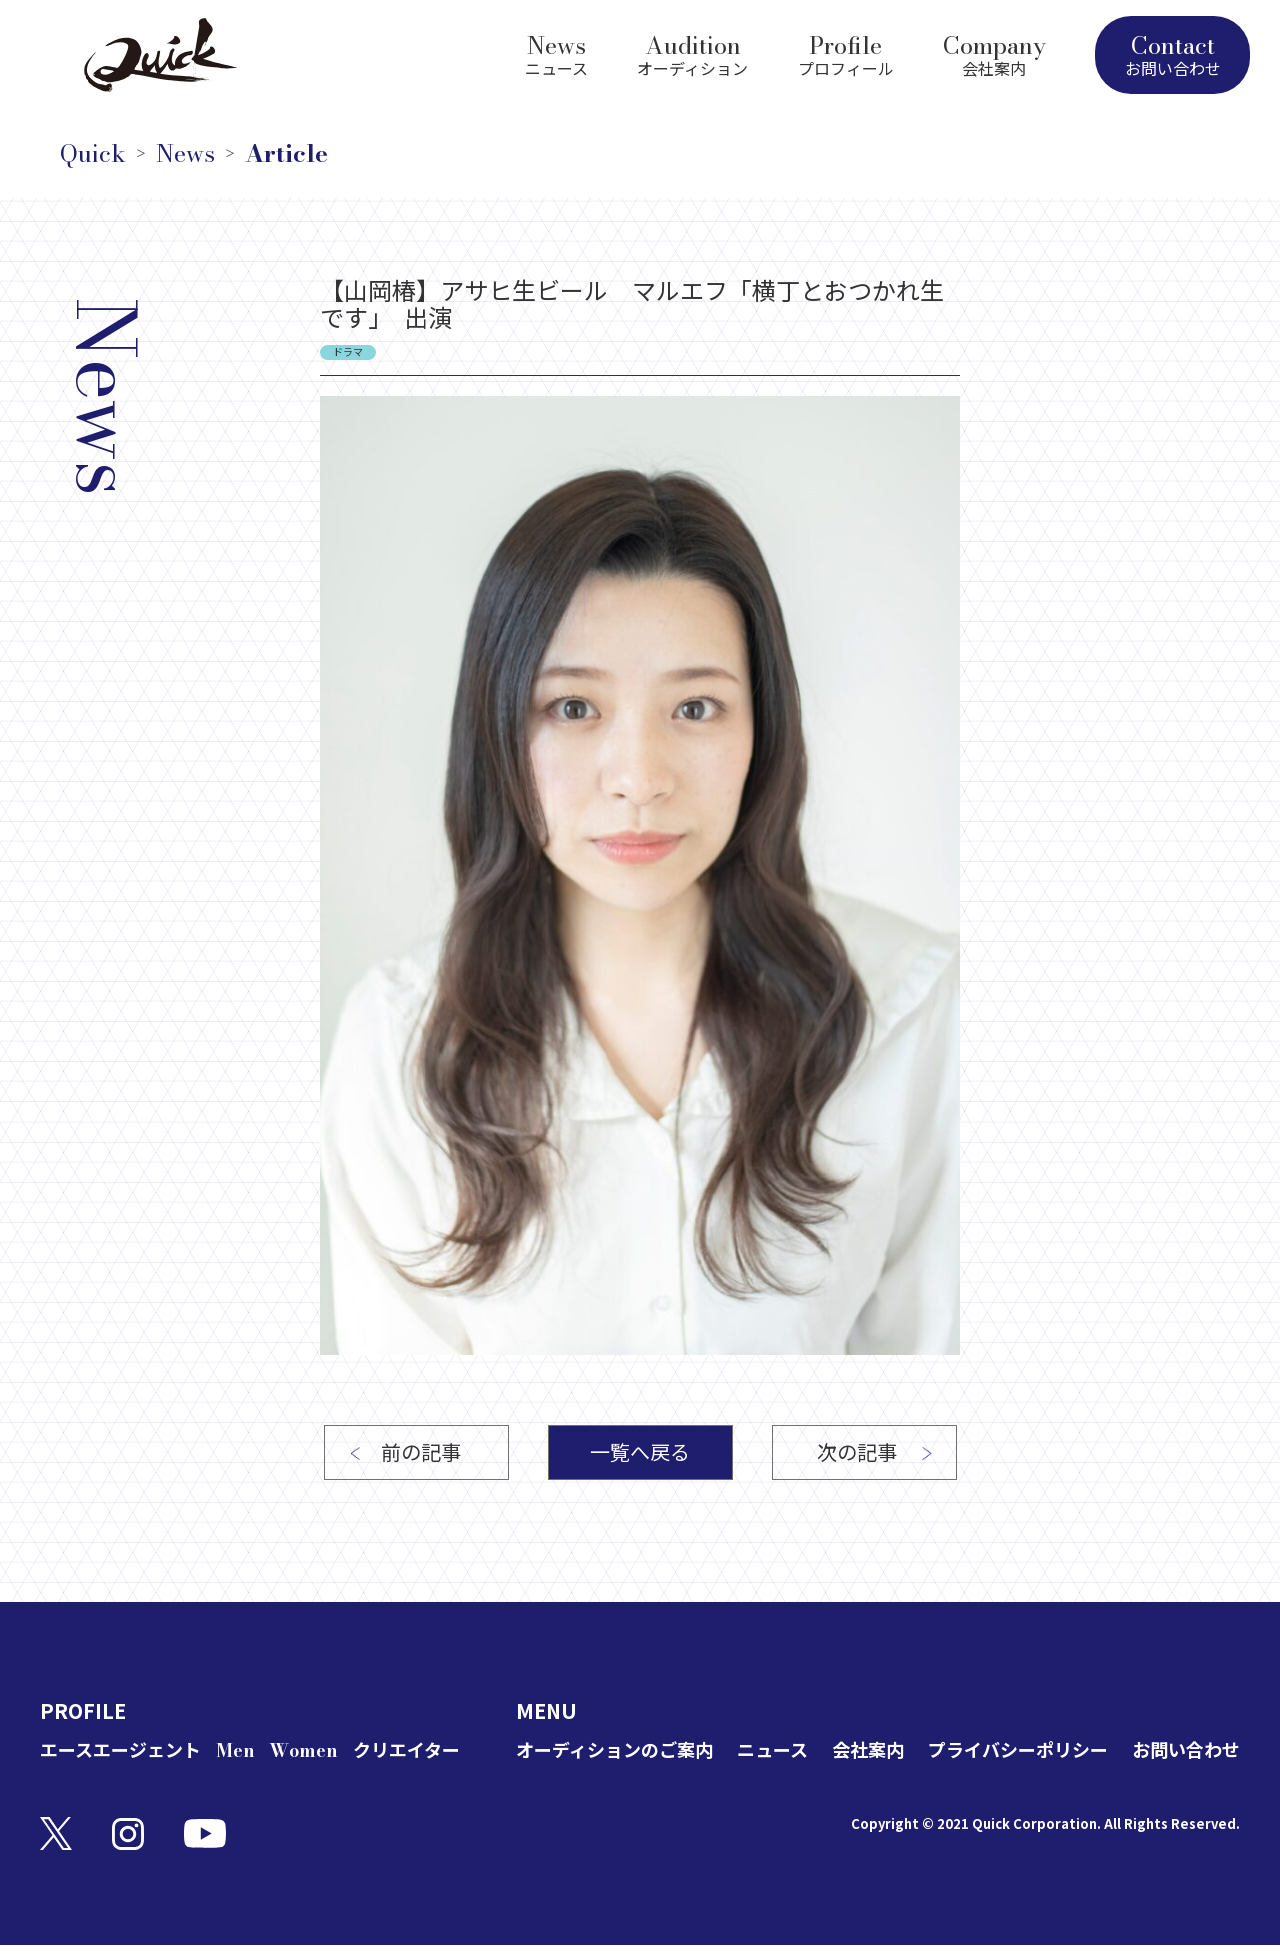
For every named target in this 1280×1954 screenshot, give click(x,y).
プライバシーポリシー (1018, 1750)
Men (235, 1750)
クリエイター (406, 1750)
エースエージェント (120, 1750)
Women (303, 1750)
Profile (846, 52)
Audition (692, 52)
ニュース (772, 1750)
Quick (93, 154)
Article (286, 154)
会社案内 (868, 1750)
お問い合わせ (1186, 1750)
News (556, 52)
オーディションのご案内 (614, 1750)
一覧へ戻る (640, 1452)
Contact (1172, 54)
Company (994, 52)
